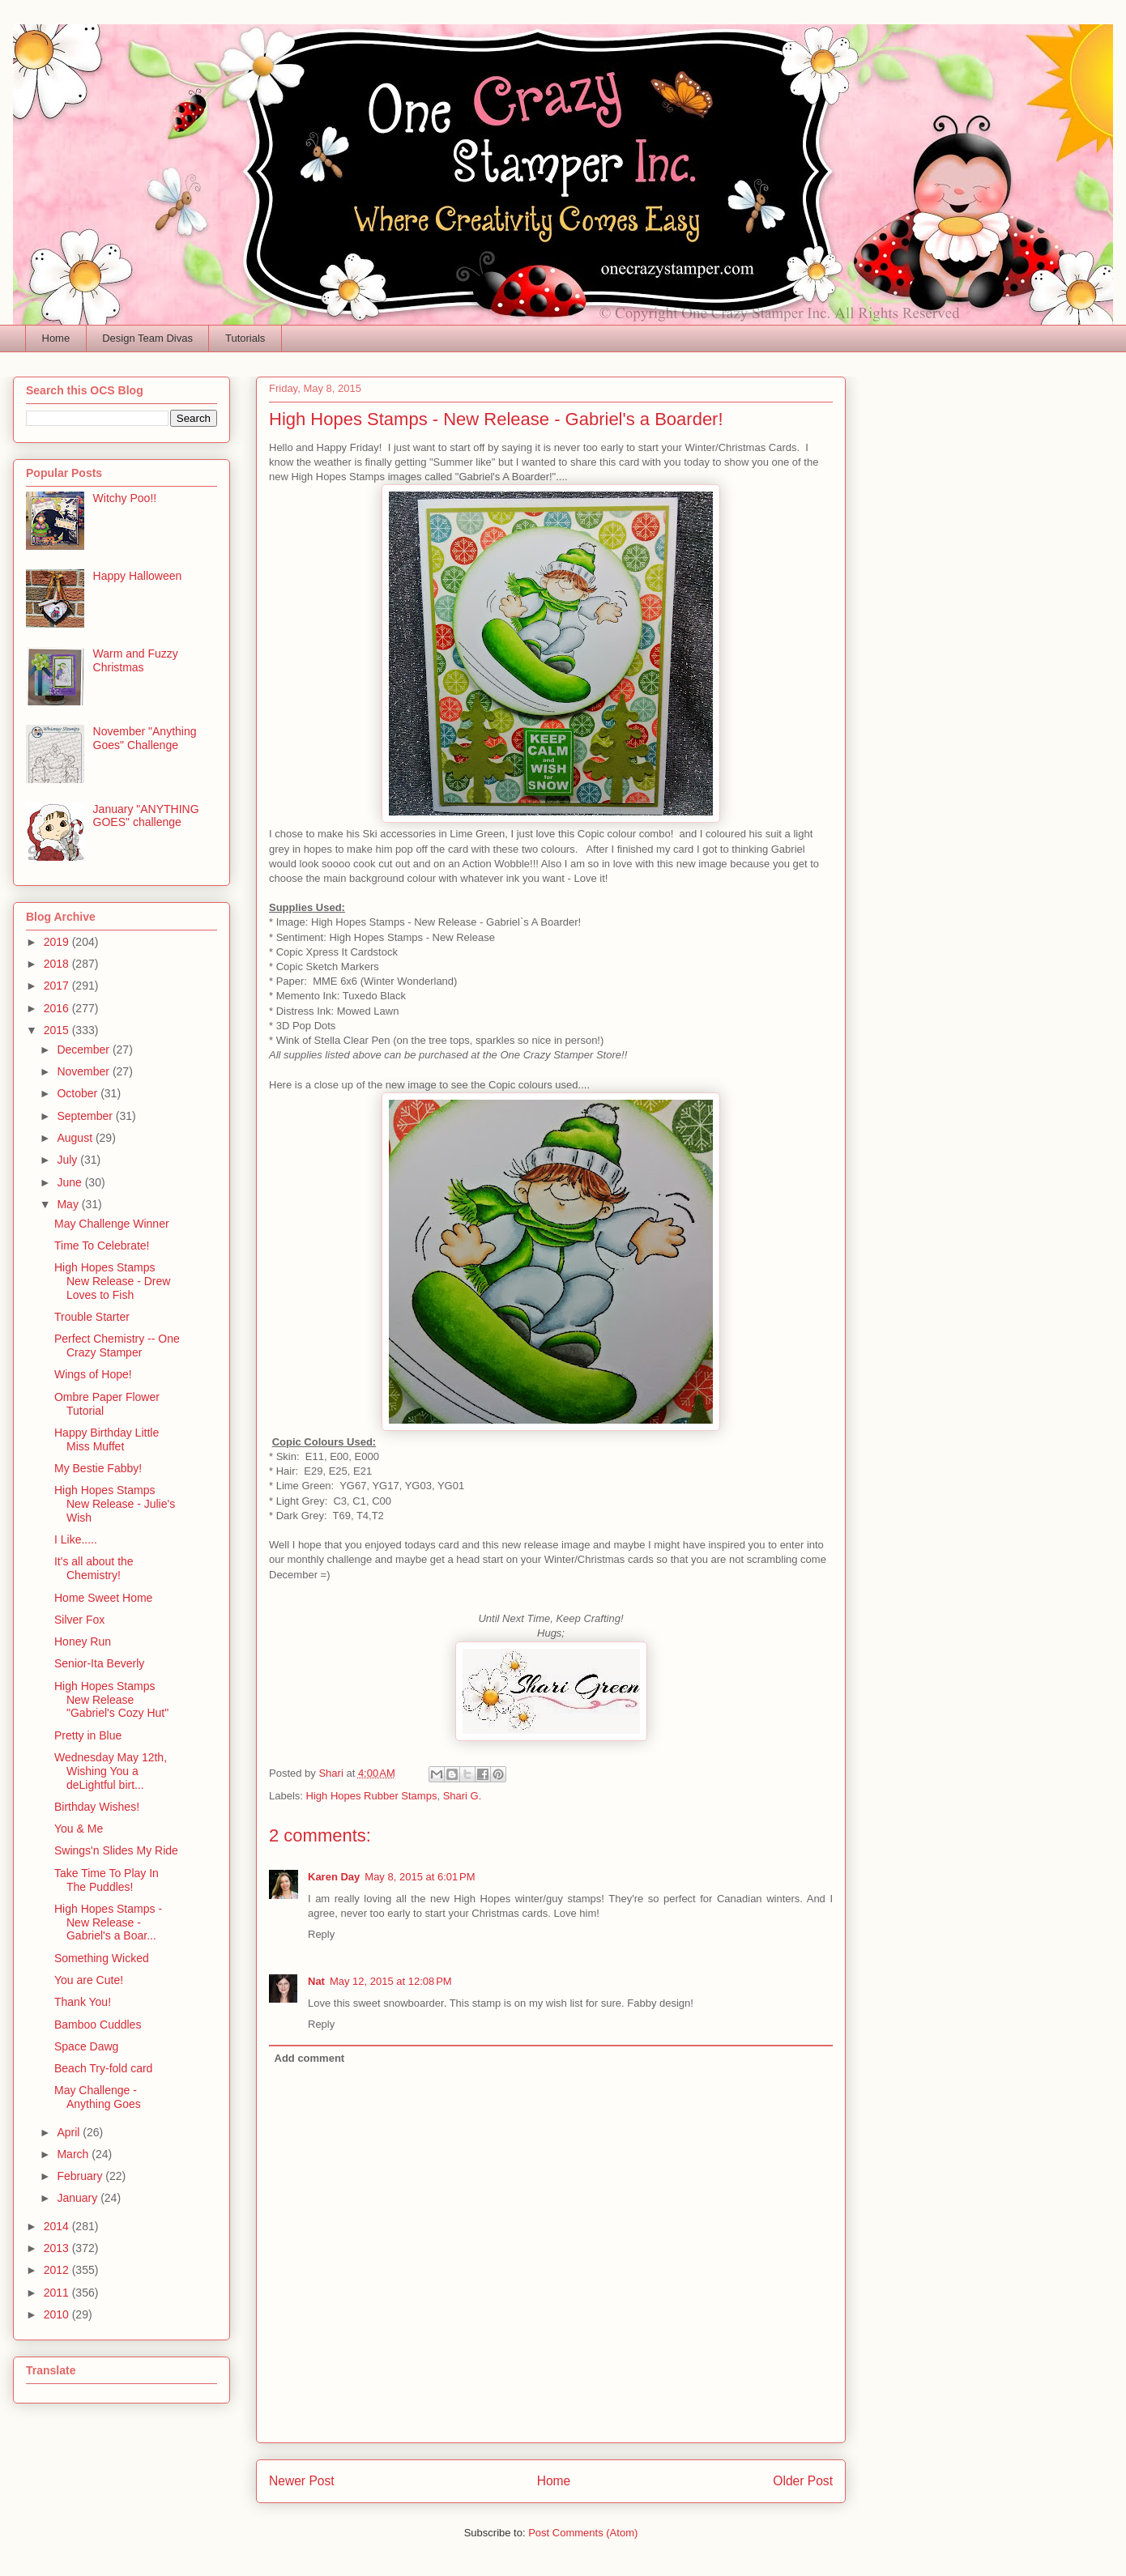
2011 (58, 2292)
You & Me (78, 1828)
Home (56, 338)
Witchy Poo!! (125, 498)
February (81, 2175)
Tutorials (245, 338)
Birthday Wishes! (96, 1806)
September (86, 1115)
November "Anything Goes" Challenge (145, 738)
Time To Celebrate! (102, 1245)
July (68, 1159)
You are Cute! (88, 1980)
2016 (58, 1008)
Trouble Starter (92, 1316)
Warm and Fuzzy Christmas (135, 660)
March (74, 2154)
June (70, 1182)
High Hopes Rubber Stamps (371, 1796)
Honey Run (82, 1641)
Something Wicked (101, 1958)
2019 (58, 941)
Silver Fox (79, 1619)
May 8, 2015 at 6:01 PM (420, 1877)
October (78, 1093)
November (84, 1071)
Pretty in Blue (88, 1735)
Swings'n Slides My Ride (116, 1850)
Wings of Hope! (93, 1374)
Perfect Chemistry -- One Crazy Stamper (117, 1345)
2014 (58, 2226)
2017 (58, 985)
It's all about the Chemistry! (94, 1568)
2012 (58, 2269)
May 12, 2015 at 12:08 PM (391, 1981)
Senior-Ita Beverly (99, 1663)
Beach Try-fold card (103, 2068)
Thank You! (82, 2001)
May (69, 1204)
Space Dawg (86, 2046)
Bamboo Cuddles (97, 2024)
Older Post (803, 2481)
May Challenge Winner (111, 1223)
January (78, 2197)
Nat (316, 1981)
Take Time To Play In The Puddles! (106, 1880)
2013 (58, 2248)
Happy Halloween (137, 575)
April (70, 2132)
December (84, 1049)
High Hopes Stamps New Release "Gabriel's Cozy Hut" (111, 1700)
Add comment (310, 2058)
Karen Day (334, 1877)
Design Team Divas (147, 338)
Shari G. (462, 1796)
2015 (58, 1030)
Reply (321, 1934)
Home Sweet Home (103, 1597)
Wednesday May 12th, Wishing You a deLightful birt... (110, 1771)
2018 (58, 963)
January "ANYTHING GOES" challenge (146, 816)
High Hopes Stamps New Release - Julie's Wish (114, 1504)
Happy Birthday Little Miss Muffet (106, 1439)
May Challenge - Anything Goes (97, 2097)
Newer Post (302, 2481)
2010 (58, 2314)
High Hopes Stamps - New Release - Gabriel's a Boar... (108, 1922)
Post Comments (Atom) (583, 2533)
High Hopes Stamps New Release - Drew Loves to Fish (112, 1281)
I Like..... (75, 1539)
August (76, 1137)
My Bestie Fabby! (98, 1468)
